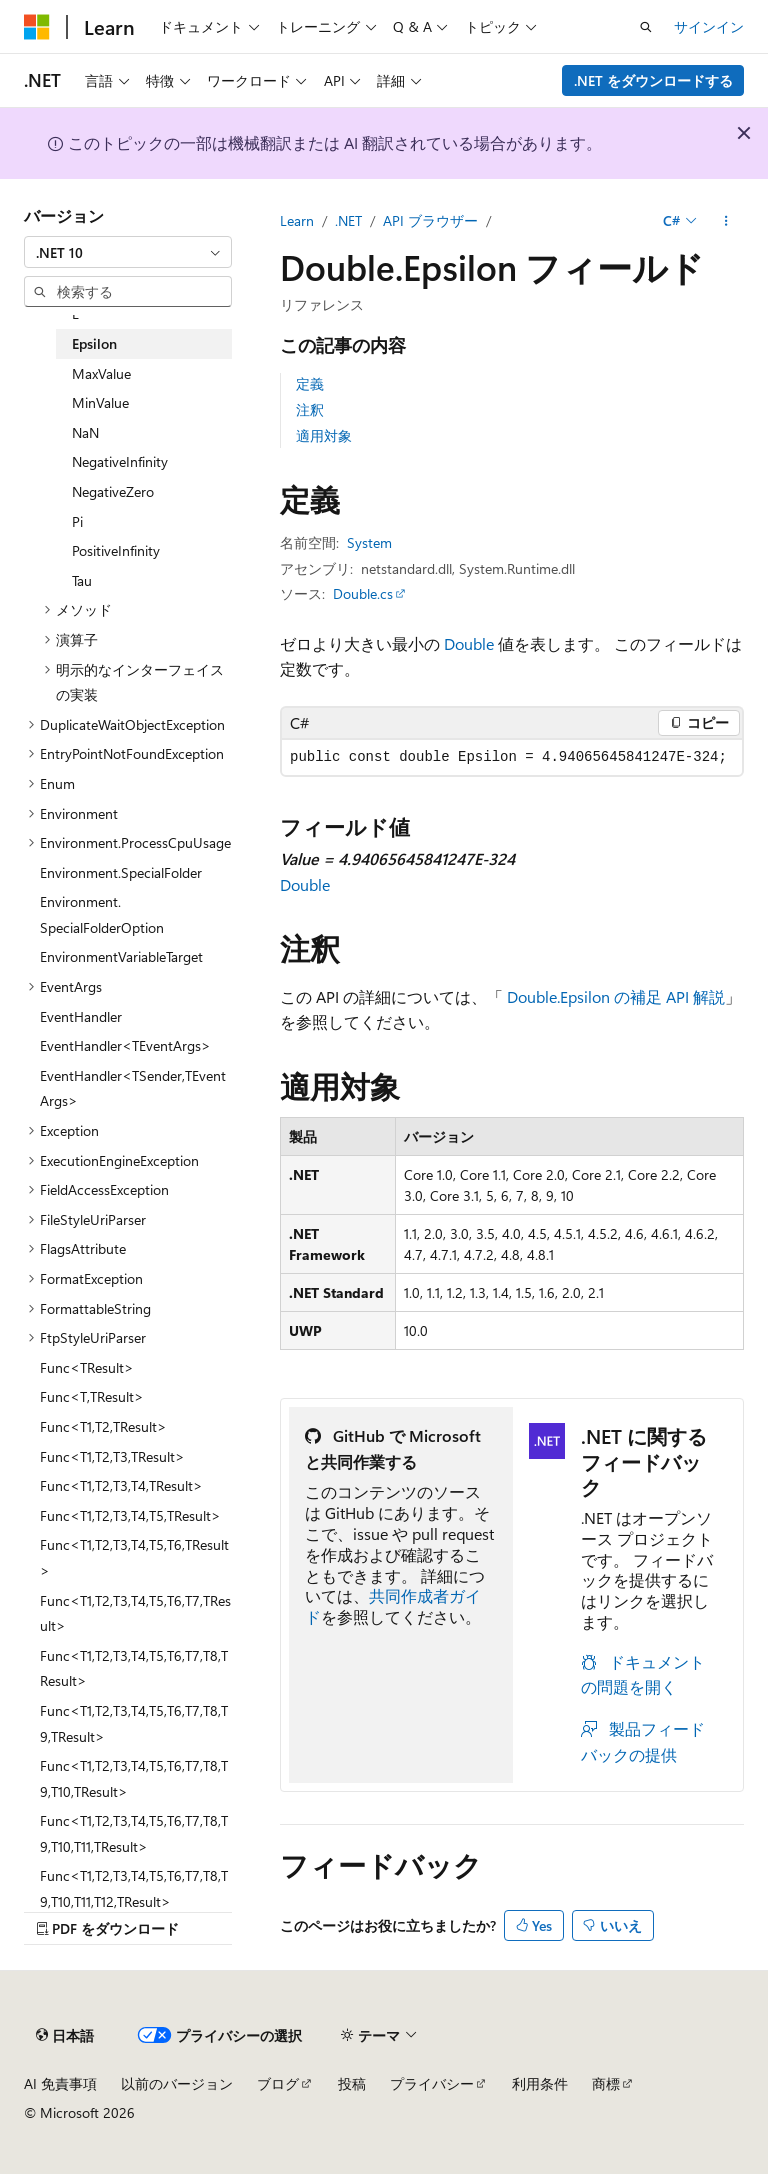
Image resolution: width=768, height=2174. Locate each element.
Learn (297, 220)
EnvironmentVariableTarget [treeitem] (121, 956)
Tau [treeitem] (82, 580)
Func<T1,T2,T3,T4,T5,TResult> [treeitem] (130, 1515)
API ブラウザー (430, 220)
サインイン (709, 26)
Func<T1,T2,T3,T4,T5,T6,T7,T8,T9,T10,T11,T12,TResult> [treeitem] (134, 1888)
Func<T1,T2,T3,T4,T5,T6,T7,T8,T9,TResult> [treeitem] (134, 1723)
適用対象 (324, 435)
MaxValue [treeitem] (101, 373)
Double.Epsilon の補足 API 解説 (616, 996)
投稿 (352, 2083)
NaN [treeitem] (85, 432)
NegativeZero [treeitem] (113, 491)
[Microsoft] (37, 27)
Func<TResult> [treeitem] (87, 1367)
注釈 (310, 409)
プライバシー (432, 2083)
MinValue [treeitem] (100, 402)
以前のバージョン (177, 2083)
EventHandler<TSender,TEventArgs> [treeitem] (133, 1088)
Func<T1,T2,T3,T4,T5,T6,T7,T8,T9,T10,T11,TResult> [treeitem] (134, 1833)
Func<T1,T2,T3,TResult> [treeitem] (112, 1456)
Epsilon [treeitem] (94, 343)
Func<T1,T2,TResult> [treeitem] (103, 1426)
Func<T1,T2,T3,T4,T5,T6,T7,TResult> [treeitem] (135, 1613)
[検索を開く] (646, 27)
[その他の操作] (726, 221)
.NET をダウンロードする (653, 80)
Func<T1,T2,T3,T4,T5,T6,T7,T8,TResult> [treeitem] (134, 1668)
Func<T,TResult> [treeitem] (92, 1396)
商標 (606, 2083)
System (369, 542)
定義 (310, 383)
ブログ (278, 2083)
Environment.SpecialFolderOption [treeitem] (102, 914)
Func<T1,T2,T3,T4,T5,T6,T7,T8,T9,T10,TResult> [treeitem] (134, 1778)
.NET (348, 220)
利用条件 (540, 2083)
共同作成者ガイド (393, 1606)
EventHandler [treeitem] (81, 1016)
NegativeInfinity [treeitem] (120, 461)
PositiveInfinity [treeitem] (116, 550)
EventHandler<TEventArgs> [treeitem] (125, 1045)
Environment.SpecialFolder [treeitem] (121, 872)
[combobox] (128, 252)
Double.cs (363, 593)
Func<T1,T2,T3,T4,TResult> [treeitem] (121, 1485)
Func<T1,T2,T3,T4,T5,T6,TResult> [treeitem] (134, 1557)
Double (469, 643)
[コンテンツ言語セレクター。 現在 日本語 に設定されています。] (65, 2035)
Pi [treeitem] (77, 521)
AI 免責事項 (60, 2083)
